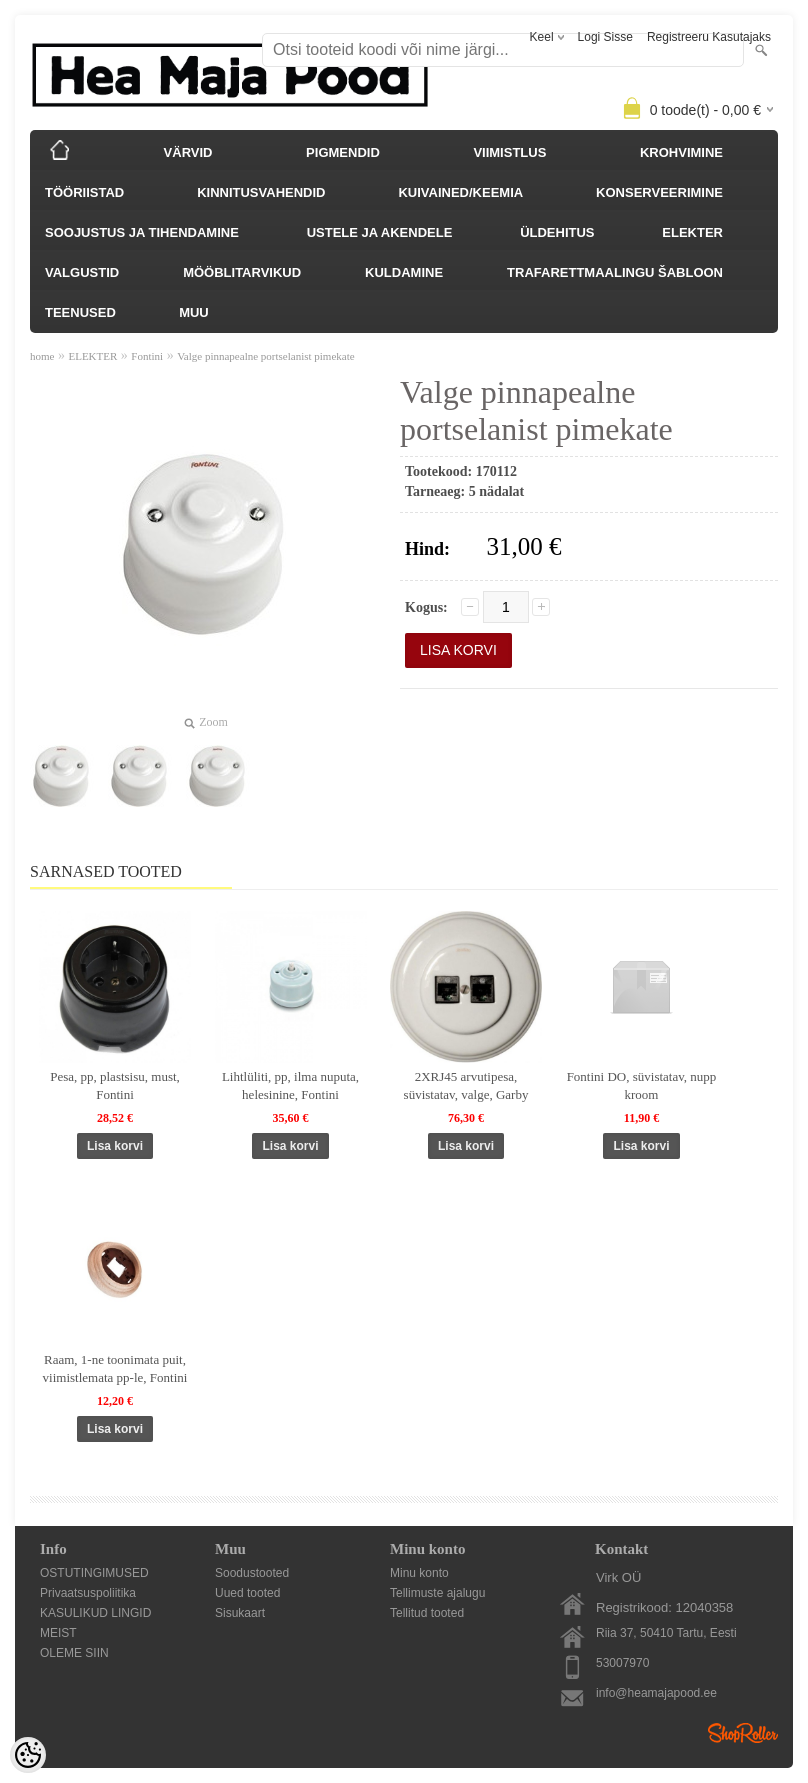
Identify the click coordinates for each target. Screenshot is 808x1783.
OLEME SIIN (74, 1653)
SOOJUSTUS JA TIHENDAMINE (142, 232)
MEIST (58, 1633)
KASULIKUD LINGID (95, 1613)
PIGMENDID (343, 152)
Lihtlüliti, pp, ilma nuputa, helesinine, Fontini (290, 1085)
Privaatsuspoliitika (88, 1593)
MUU (194, 312)
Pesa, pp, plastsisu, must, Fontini (115, 1085)
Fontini (147, 356)
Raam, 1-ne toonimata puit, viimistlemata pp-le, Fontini (115, 1368)
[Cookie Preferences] (28, 1755)
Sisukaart (240, 1613)
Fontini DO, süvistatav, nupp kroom (642, 1085)
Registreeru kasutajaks (709, 37)
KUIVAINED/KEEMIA (460, 192)
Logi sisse (605, 37)
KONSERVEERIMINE (659, 192)
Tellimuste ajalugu (437, 1593)
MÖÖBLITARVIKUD (242, 272)
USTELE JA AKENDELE (380, 232)
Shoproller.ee (743, 1733)
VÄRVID (188, 152)
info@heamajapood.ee (656, 1693)
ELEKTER (692, 232)
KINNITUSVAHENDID (261, 192)
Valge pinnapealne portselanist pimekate (265, 356)
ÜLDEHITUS (557, 232)
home (42, 356)
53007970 (622, 1663)
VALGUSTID (82, 272)
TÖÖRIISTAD (84, 192)
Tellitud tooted (427, 1613)
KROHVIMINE (681, 152)
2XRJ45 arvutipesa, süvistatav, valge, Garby (466, 1085)
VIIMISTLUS (509, 152)
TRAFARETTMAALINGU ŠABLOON (615, 272)
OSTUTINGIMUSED (94, 1573)
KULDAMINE (404, 272)
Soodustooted (252, 1573)
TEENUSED (80, 312)
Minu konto (419, 1573)
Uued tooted (247, 1593)
